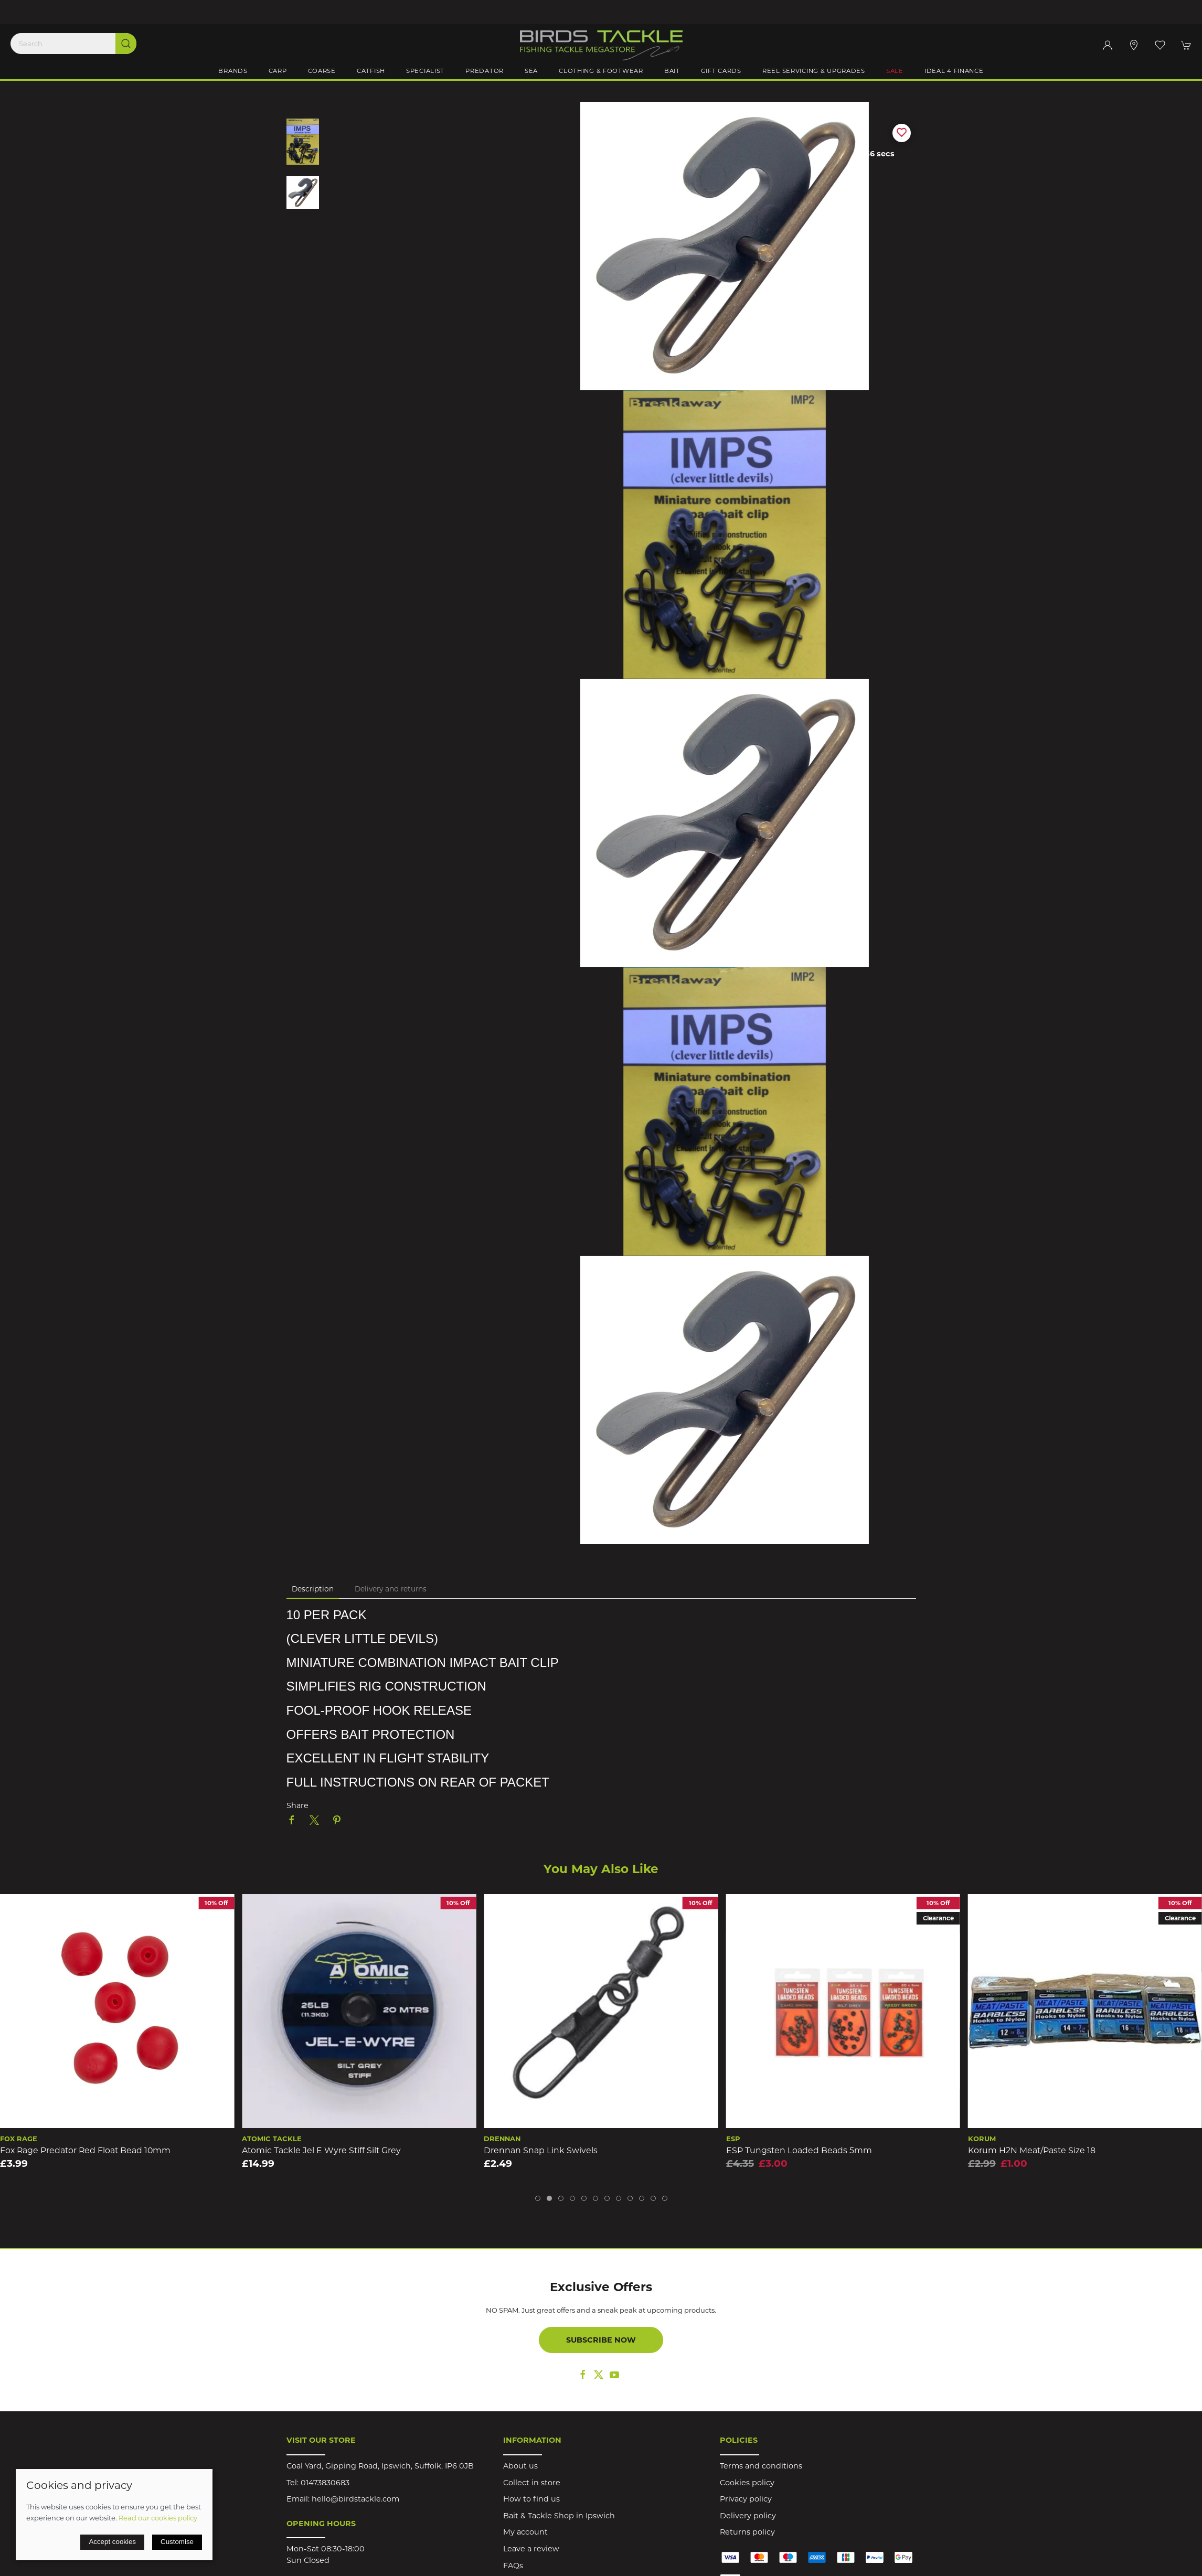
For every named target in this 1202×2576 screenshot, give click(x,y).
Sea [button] (531, 70)
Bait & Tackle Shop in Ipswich (559, 2515)
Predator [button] (484, 70)
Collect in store (531, 2482)
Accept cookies (112, 2542)
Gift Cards (721, 70)
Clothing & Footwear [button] (601, 70)
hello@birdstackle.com (355, 2499)
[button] (1160, 45)
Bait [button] (672, 70)
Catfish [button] (371, 70)
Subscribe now (601, 2340)
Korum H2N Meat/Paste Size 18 (1031, 2150)
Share (297, 1805)
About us (520, 2466)
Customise (177, 2542)
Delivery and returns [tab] (391, 1589)
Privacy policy (746, 2499)
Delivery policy (748, 2515)
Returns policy (747, 2532)
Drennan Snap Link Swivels (541, 2150)
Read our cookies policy (158, 2518)
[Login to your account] (1107, 45)
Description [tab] (313, 1589)
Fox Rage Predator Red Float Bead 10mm (85, 2150)
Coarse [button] (322, 70)
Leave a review (531, 2548)
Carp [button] (278, 70)
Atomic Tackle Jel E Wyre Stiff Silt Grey (321, 2150)
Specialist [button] (425, 70)
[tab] (537, 2198)
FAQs (513, 2565)
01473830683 (325, 2482)
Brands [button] (232, 70)
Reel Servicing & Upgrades (813, 70)
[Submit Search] (125, 43)
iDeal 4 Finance (954, 70)
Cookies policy (747, 2482)
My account (525, 2532)
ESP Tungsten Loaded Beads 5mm (799, 2150)
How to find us (531, 2499)
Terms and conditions (761, 2466)
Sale (894, 70)
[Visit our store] (1134, 45)
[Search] (73, 43)
